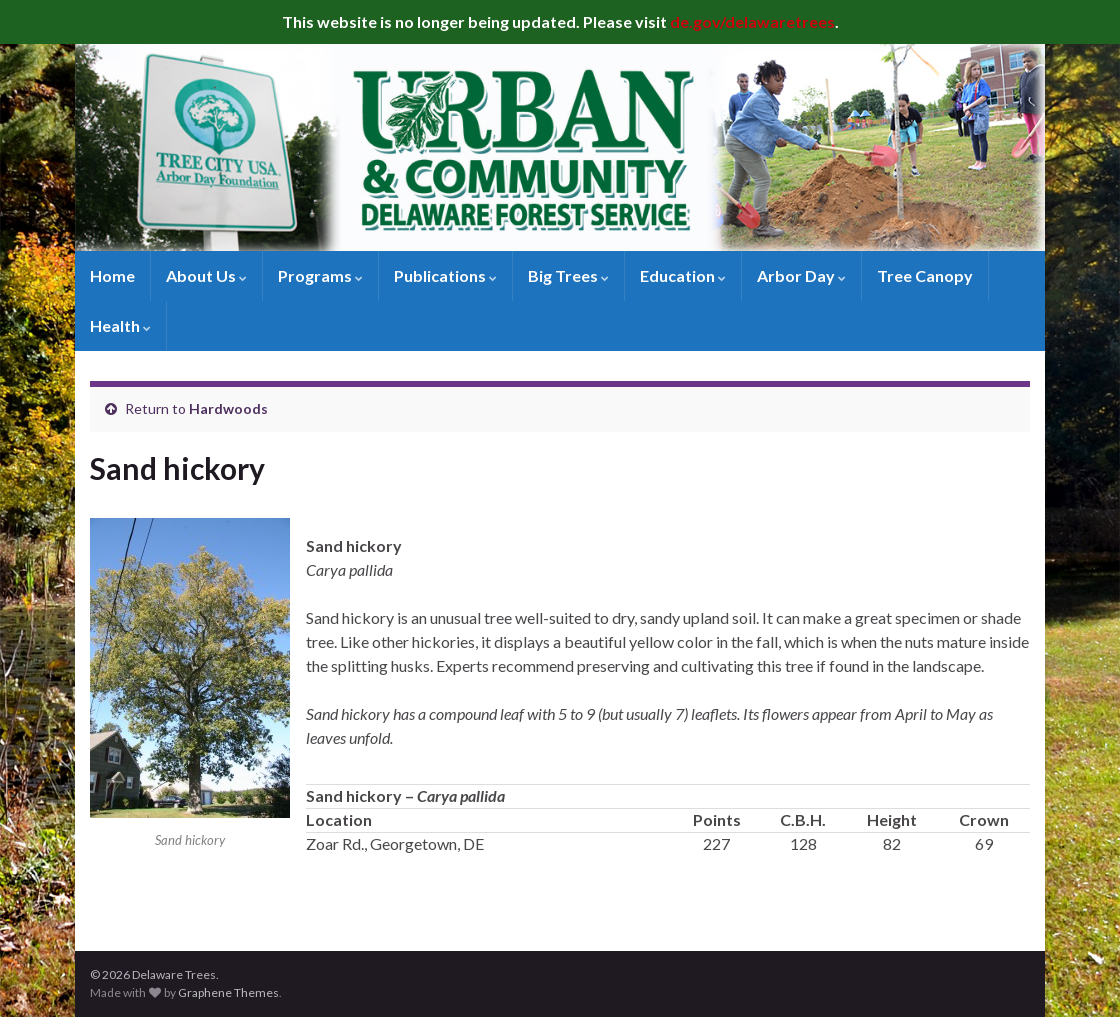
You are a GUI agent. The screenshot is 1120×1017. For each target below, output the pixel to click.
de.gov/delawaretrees (752, 21)
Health (120, 325)
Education (683, 275)
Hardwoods (228, 408)
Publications (445, 275)
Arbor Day (801, 275)
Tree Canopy (925, 275)
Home (112, 275)
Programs (320, 275)
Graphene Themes (228, 992)
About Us (206, 275)
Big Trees (568, 275)
